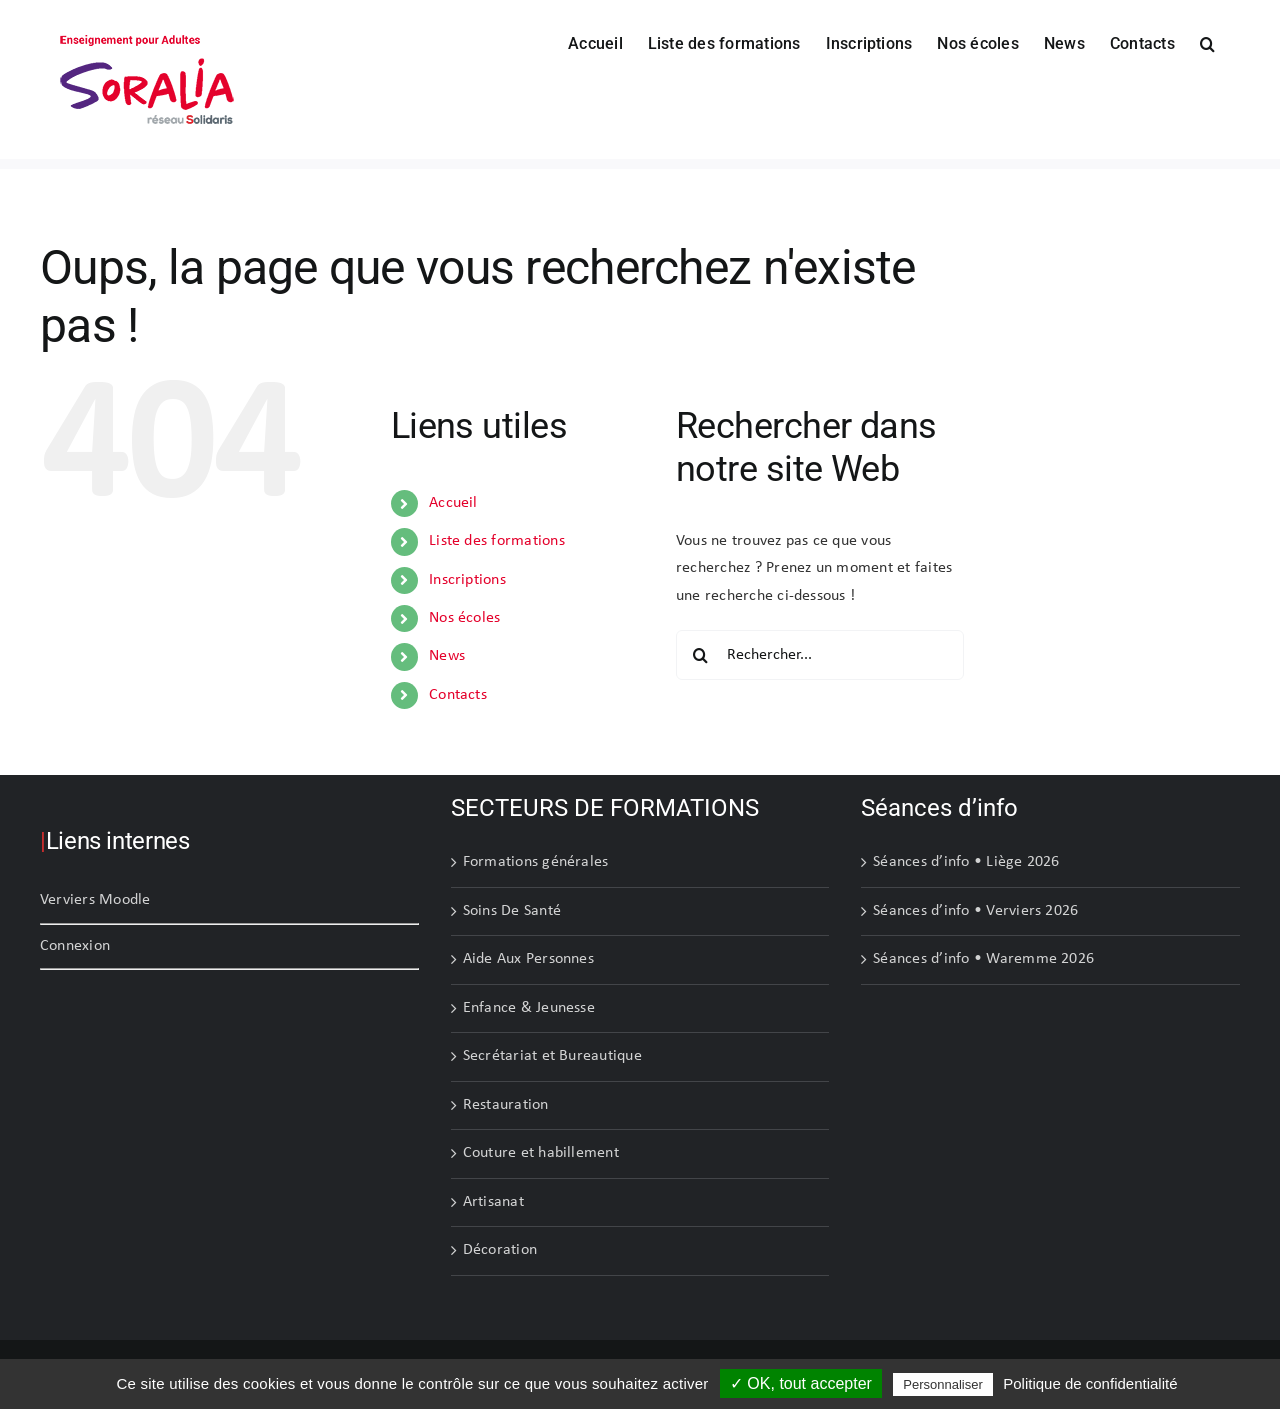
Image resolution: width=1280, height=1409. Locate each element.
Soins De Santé (512, 911)
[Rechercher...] (820, 655)
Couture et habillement (541, 1153)
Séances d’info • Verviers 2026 (975, 911)
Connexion (75, 946)
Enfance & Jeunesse (529, 1008)
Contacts (458, 695)
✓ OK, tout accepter (801, 1383)
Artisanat (493, 1202)
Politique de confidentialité (1090, 1383)
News (447, 656)
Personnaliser (943, 1384)
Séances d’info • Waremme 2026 (983, 959)
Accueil (453, 503)
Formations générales (536, 862)
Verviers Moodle (95, 900)
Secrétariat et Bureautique (552, 1056)
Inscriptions (467, 580)
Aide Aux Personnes (528, 959)
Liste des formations (497, 541)
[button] (1207, 42)
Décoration (500, 1250)
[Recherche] (701, 655)
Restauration (506, 1105)
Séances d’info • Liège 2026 (966, 862)
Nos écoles (464, 618)
